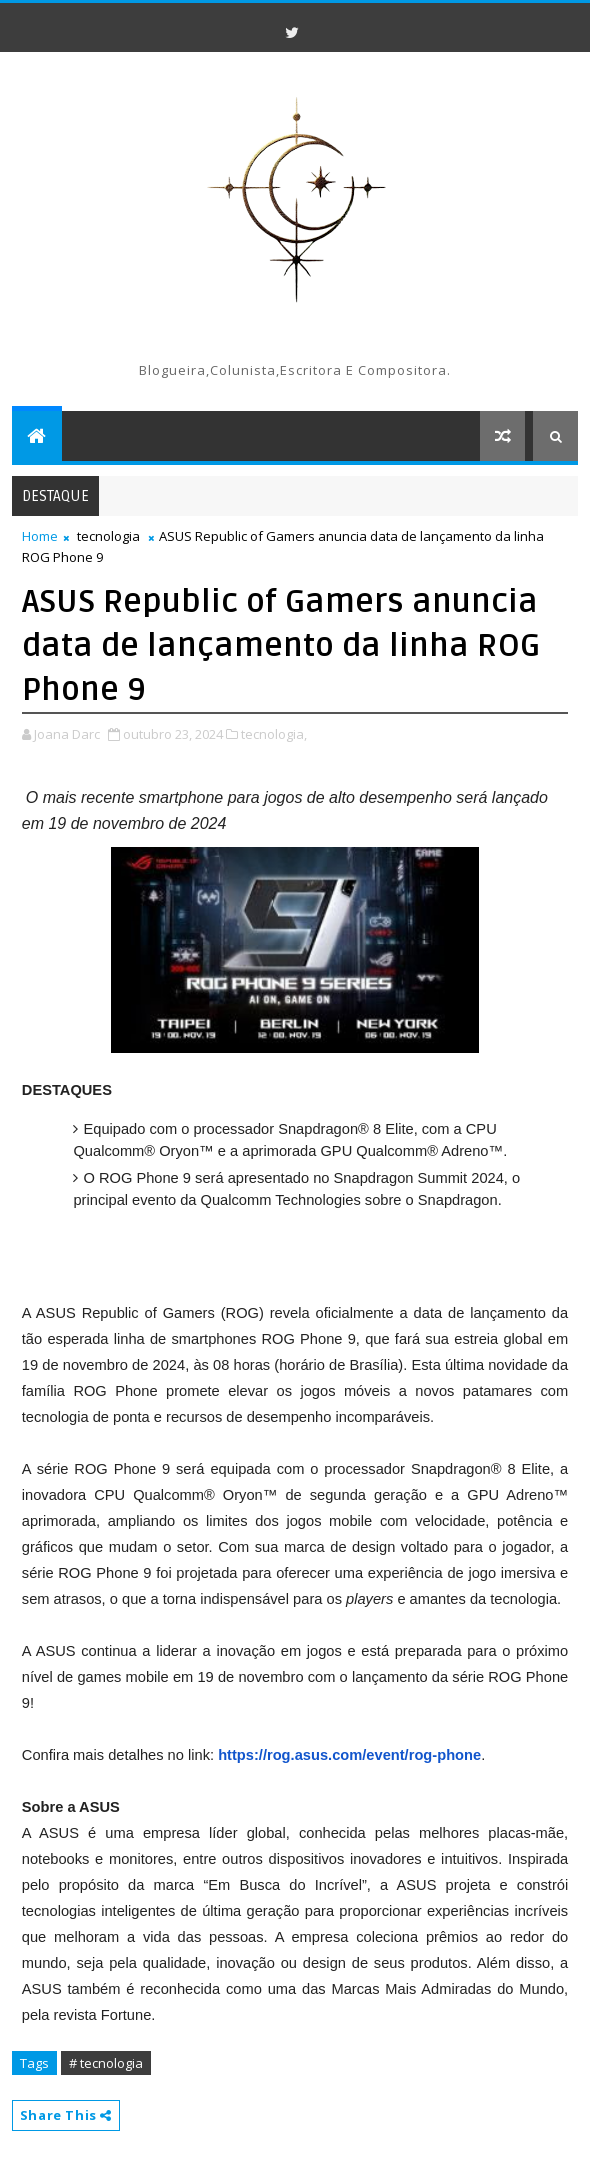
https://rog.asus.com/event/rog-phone (349, 1755)
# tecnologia (106, 2063)
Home (40, 536)
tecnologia (108, 536)
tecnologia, (274, 734)
